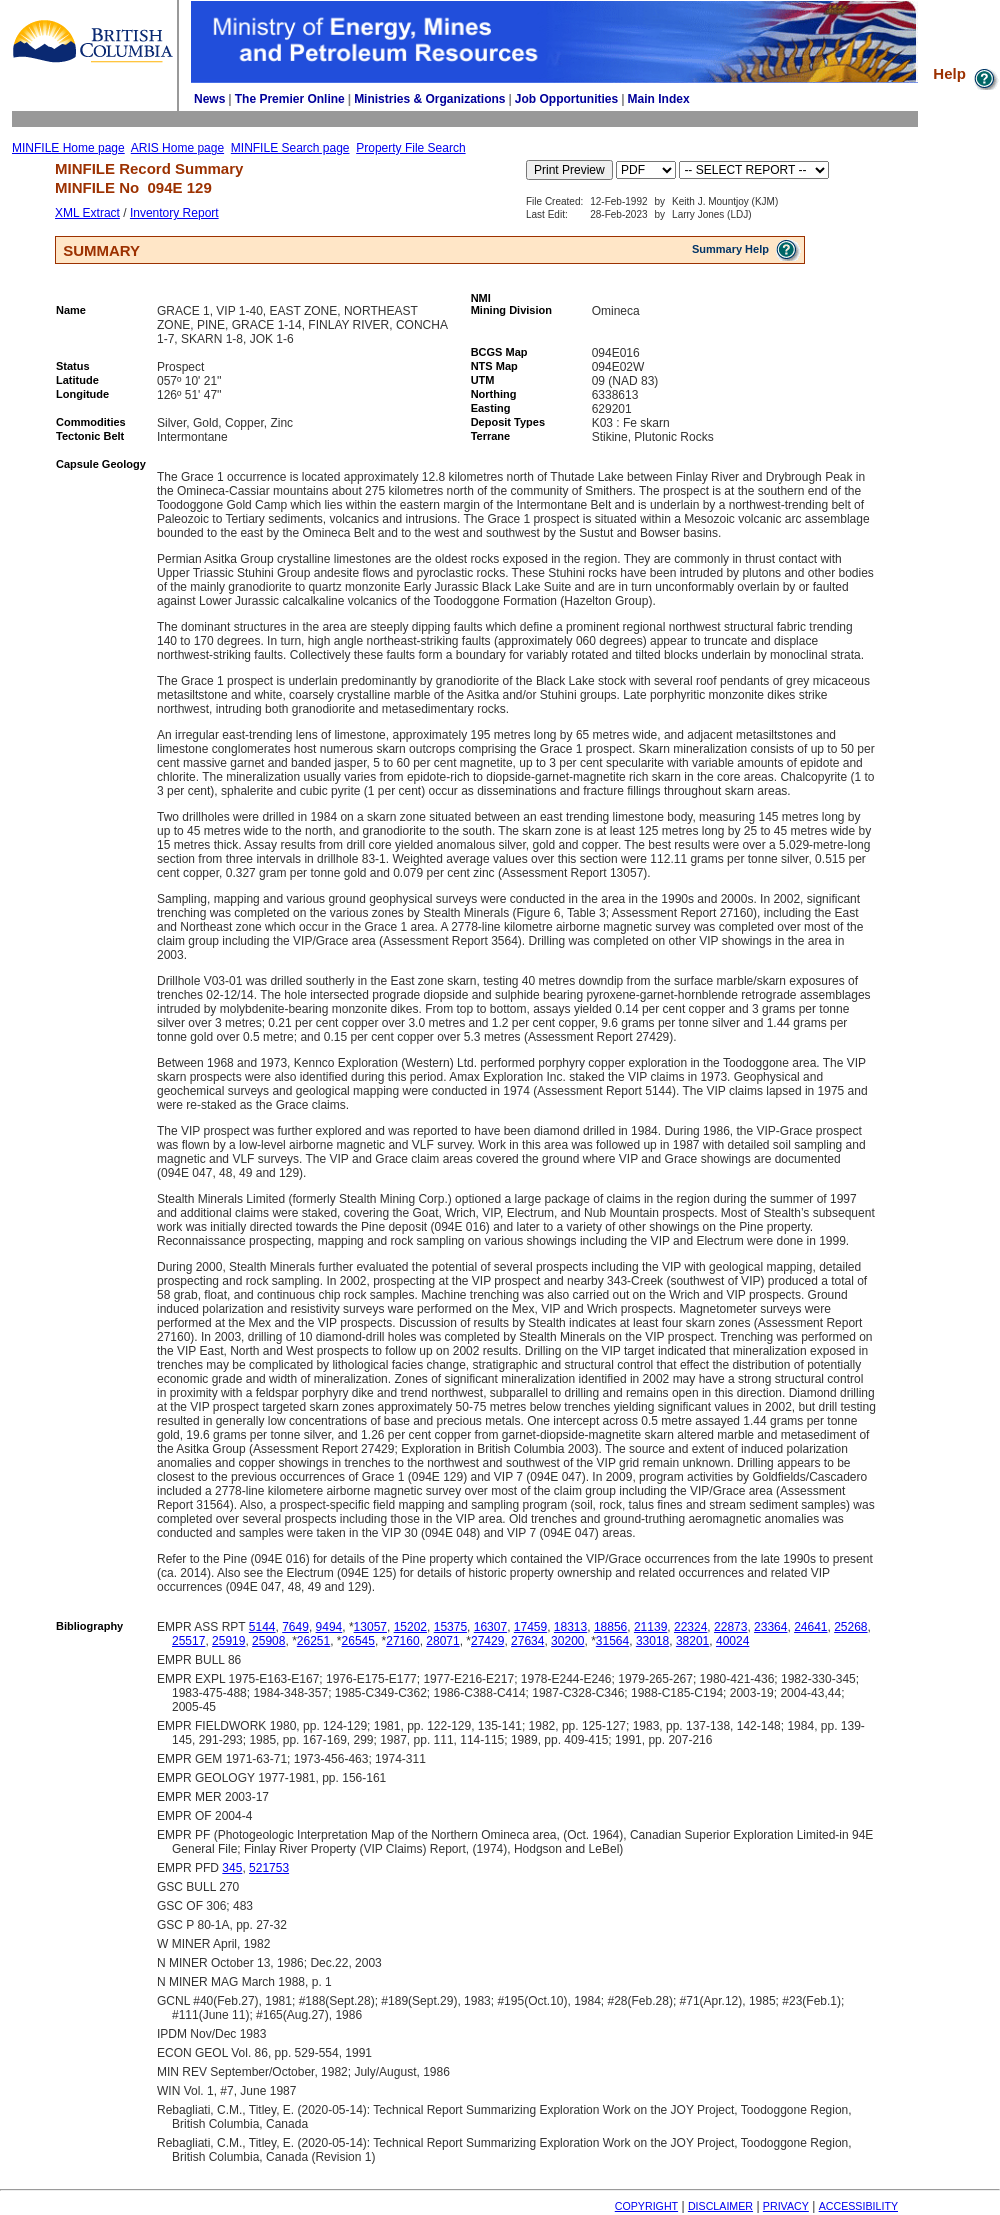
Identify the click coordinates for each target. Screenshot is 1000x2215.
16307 (490, 1627)
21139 (650, 1627)
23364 (770, 1627)
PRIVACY (786, 2206)
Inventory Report (174, 213)
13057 (370, 1627)
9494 (329, 1627)
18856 (610, 1627)
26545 (358, 1641)
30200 (567, 1641)
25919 (228, 1641)
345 (232, 1868)
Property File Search (410, 148)
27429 (487, 1641)
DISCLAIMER (720, 2206)
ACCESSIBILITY (858, 2206)
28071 (442, 1641)
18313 (570, 1627)
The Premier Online (290, 99)
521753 (269, 1868)
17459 (530, 1627)
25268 (850, 1627)
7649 (295, 1627)
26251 (313, 1641)
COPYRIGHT (646, 2206)
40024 (732, 1641)
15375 (450, 1627)
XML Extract (87, 213)
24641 (810, 1627)
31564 (612, 1641)
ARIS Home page (177, 148)
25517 (188, 1641)
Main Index (659, 99)
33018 (652, 1641)
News (209, 99)
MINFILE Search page (290, 148)
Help (966, 73)
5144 (262, 1627)
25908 (268, 1641)
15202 (410, 1627)
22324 (690, 1627)
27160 (402, 1641)
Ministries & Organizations (429, 99)
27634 (527, 1641)
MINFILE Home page (68, 148)
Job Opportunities (566, 99)
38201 (692, 1641)
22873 (730, 1627)
